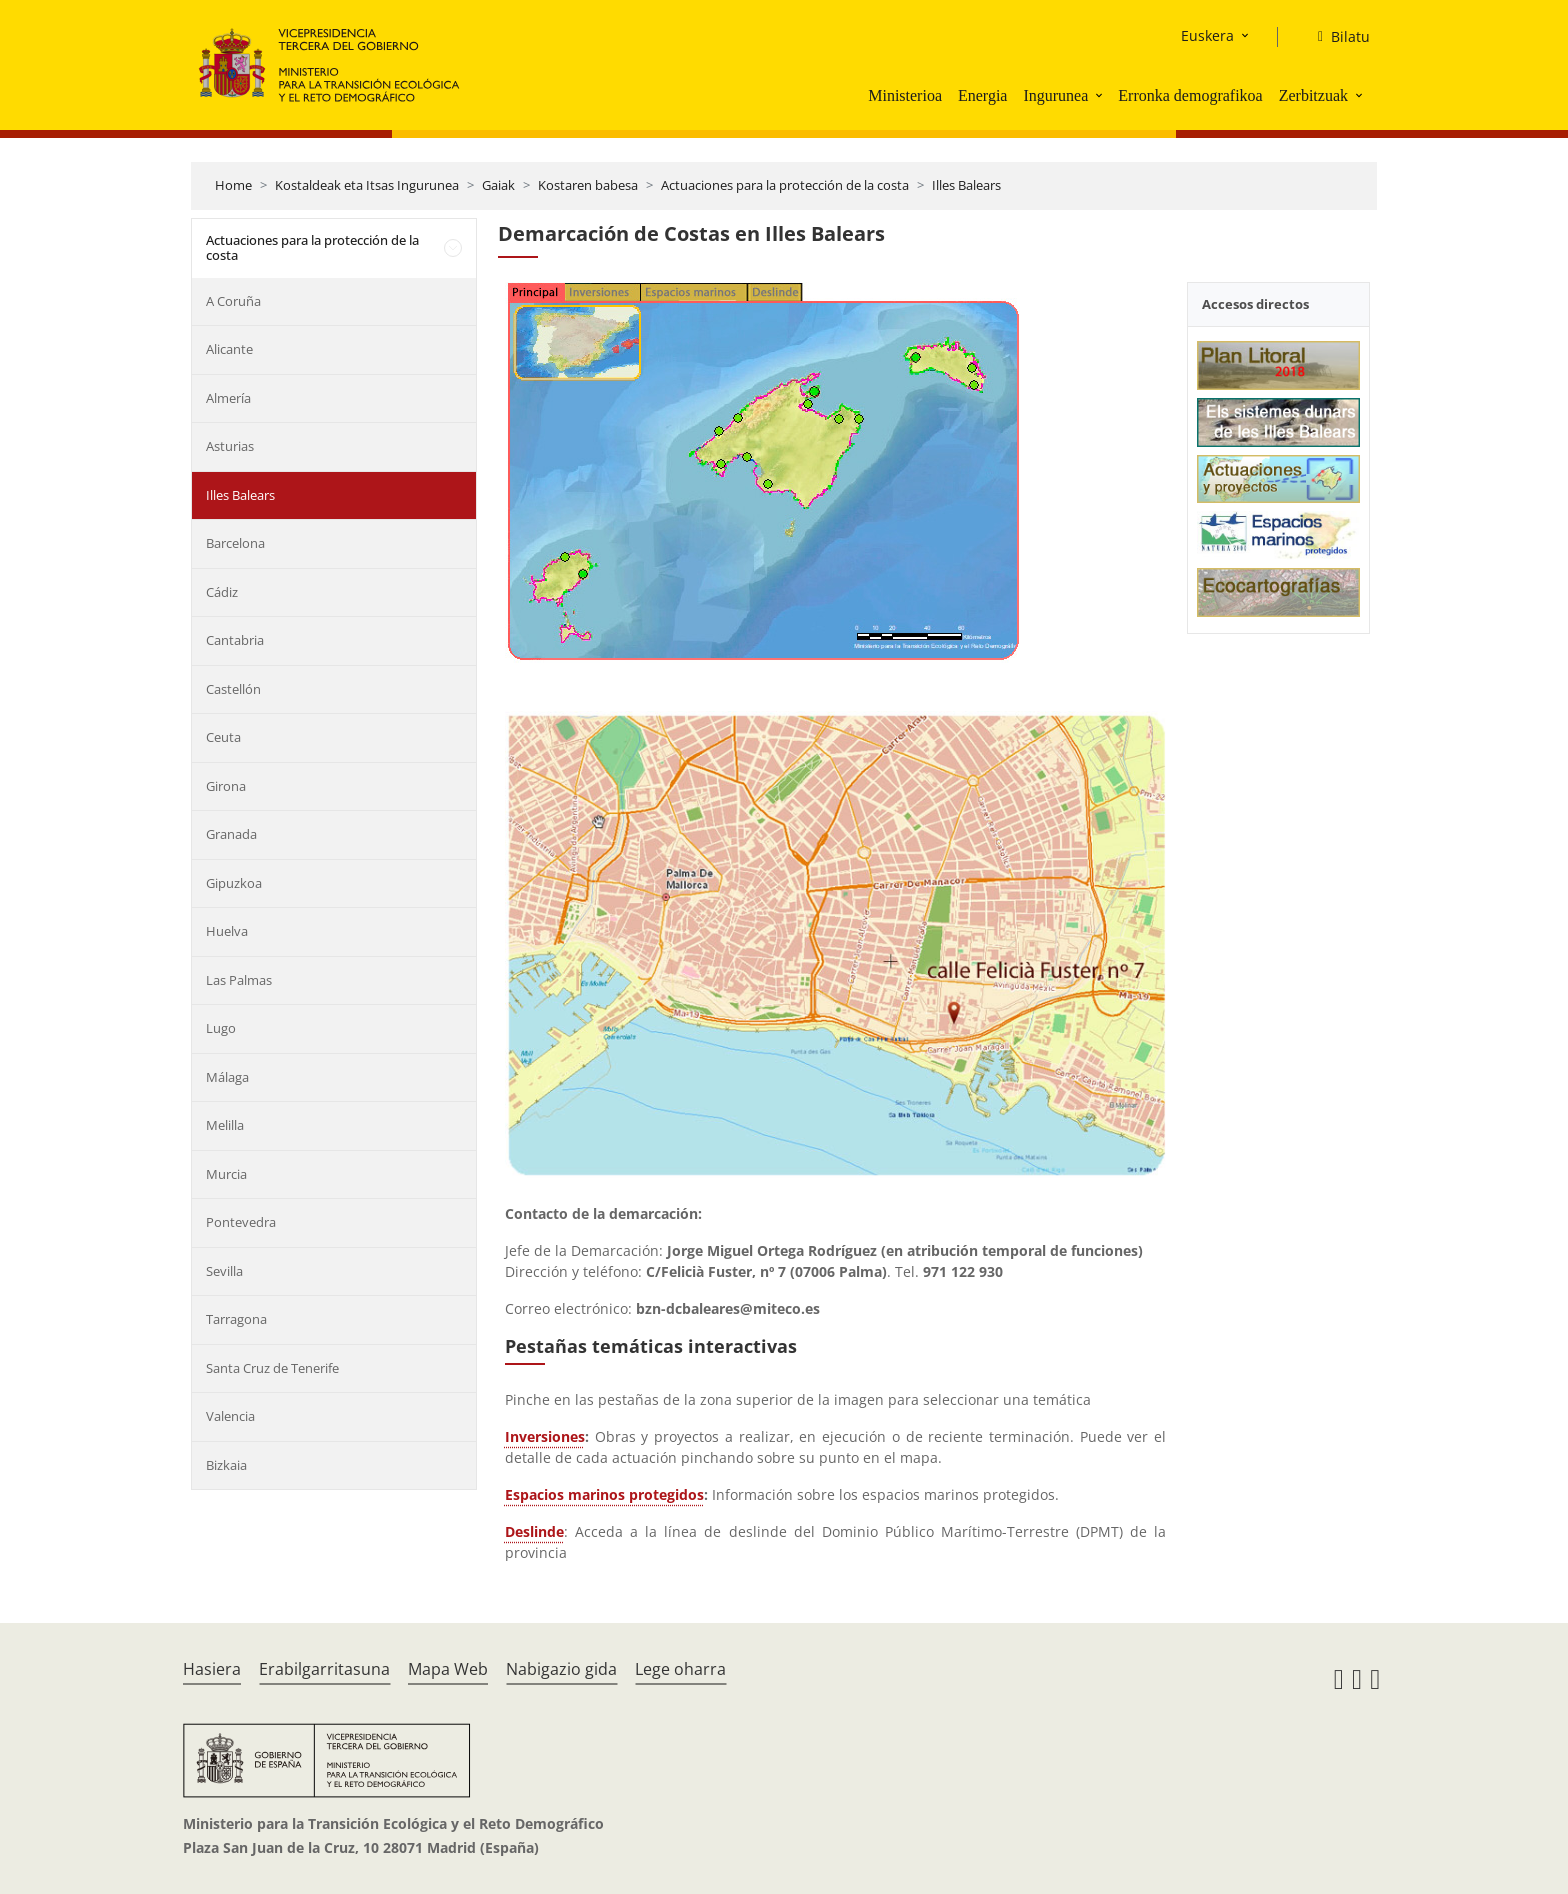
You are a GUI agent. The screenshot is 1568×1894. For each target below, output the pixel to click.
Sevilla (224, 1271)
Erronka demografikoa (1190, 95)
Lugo (221, 1028)
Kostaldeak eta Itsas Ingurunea (367, 185)
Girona (226, 786)
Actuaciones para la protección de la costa (785, 185)
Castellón (233, 689)
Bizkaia (226, 1465)
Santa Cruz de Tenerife (272, 1368)
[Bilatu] (1336, 37)
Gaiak (498, 185)
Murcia (226, 1174)
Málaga (227, 1077)
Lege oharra (680, 1669)
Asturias (230, 446)
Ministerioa (905, 95)
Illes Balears (966, 185)
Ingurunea (1055, 95)
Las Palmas (239, 980)
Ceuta (223, 737)
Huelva (227, 931)
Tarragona (236, 1319)
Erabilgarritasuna (324, 1669)
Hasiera (212, 1669)
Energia (982, 95)
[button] (1101, 95)
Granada (231, 834)
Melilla (225, 1125)
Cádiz (222, 592)
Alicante (229, 349)
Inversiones (545, 1436)
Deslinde (534, 1531)
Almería (228, 398)
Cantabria (235, 640)
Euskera (1207, 35)
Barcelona (235, 543)
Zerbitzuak (1313, 95)
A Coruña (233, 301)
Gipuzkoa (234, 883)
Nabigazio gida (561, 1669)
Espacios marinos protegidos (604, 1494)
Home (233, 185)
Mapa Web (448, 1669)
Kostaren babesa (588, 185)
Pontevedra (241, 1222)
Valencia (230, 1416)
